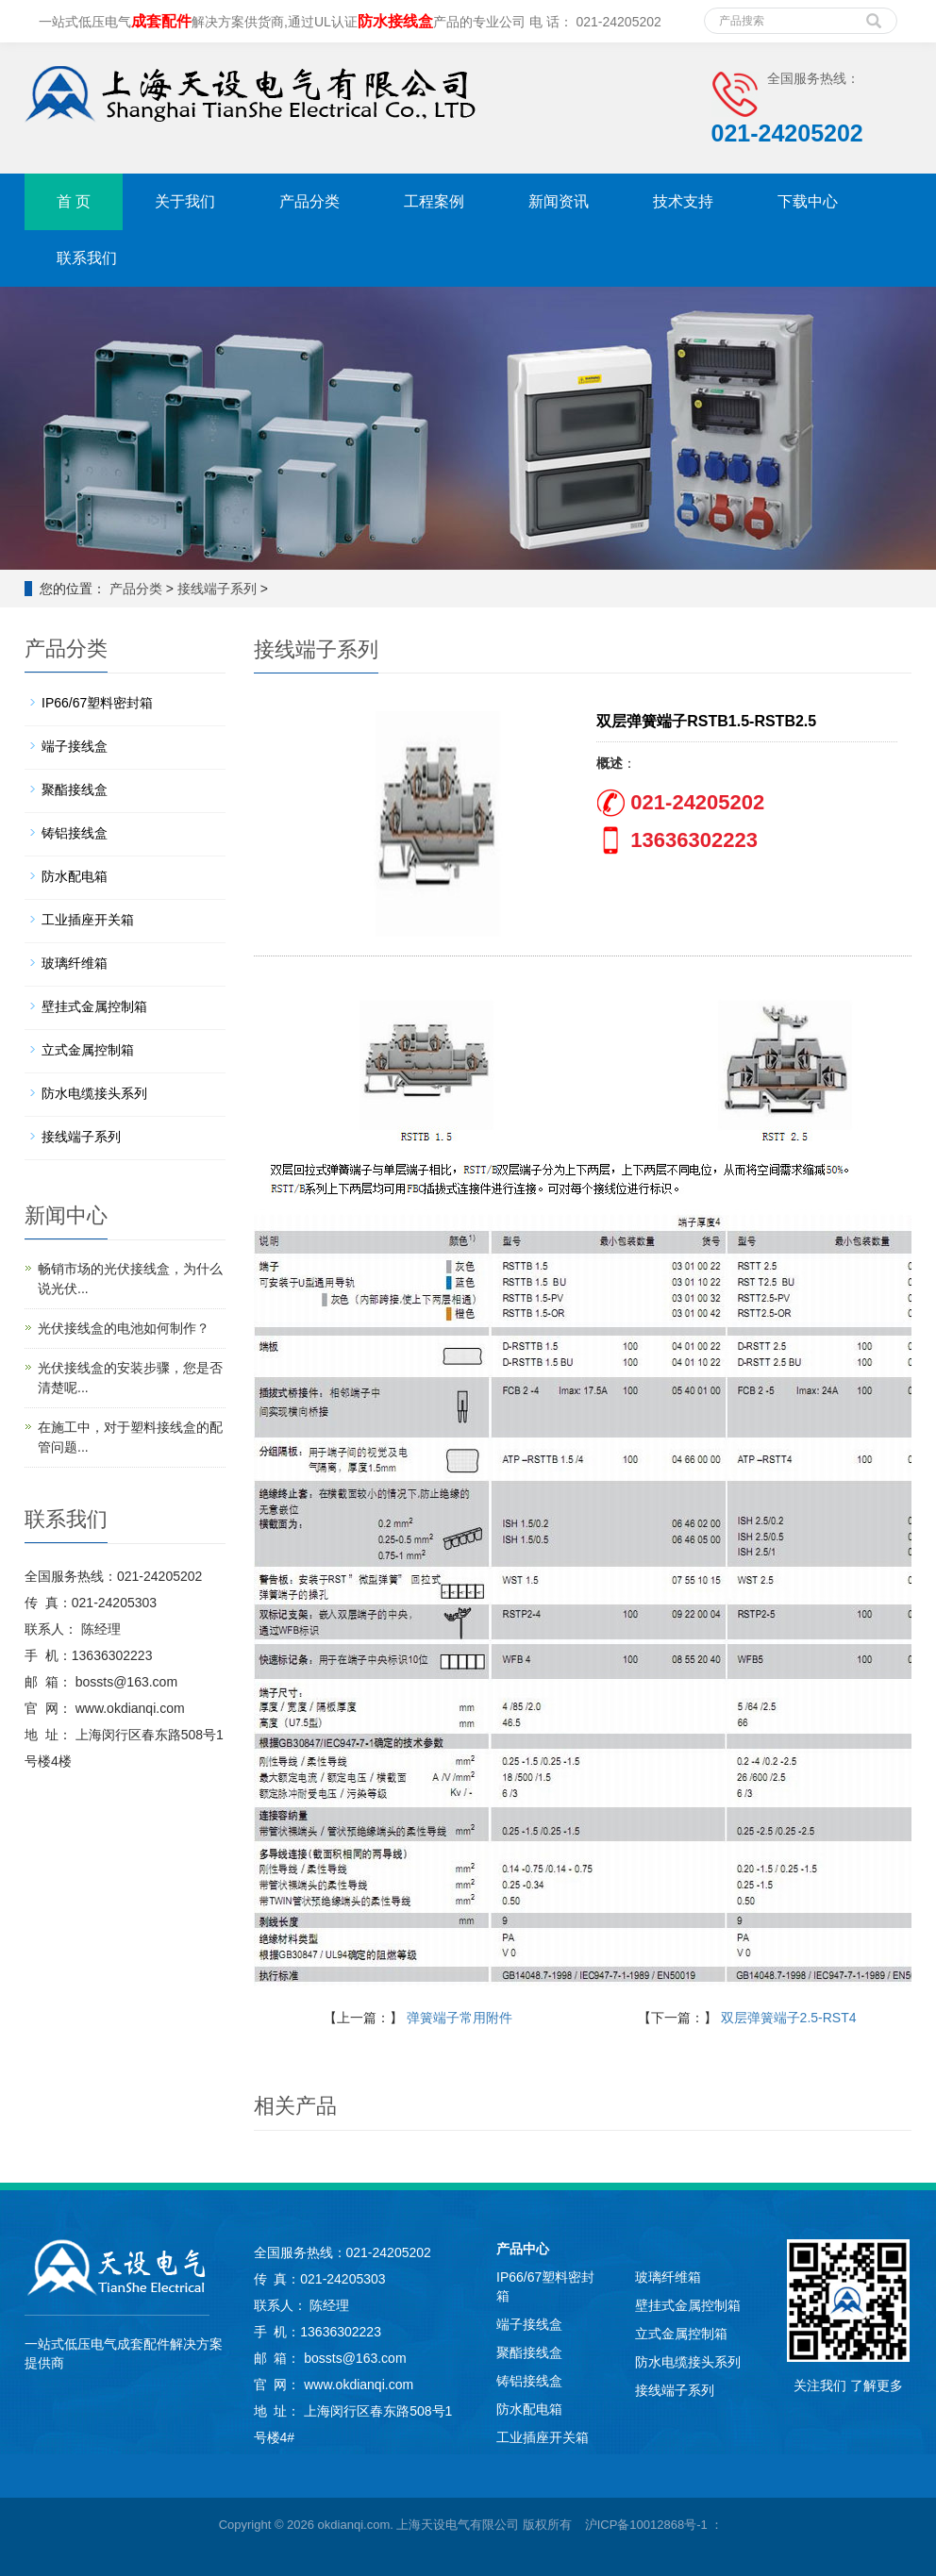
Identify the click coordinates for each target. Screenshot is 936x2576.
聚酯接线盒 (75, 789)
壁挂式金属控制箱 (94, 1006)
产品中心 (522, 2248)
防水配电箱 (75, 876)
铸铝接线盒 (75, 832)
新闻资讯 (558, 201)
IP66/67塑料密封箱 (97, 702)
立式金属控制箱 (88, 1049)
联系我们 (87, 258)
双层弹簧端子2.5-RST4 (789, 2017)
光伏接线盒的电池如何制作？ (123, 1328)
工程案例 (434, 201)
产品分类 (309, 201)
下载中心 (807, 201)
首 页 (74, 201)
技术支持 (683, 201)
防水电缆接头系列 (94, 1093)
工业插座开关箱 (88, 919)
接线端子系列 (217, 588)
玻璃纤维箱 (75, 963)
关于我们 (185, 201)
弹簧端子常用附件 (459, 2017)
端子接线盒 (75, 746)
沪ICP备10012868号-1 (646, 2525)
